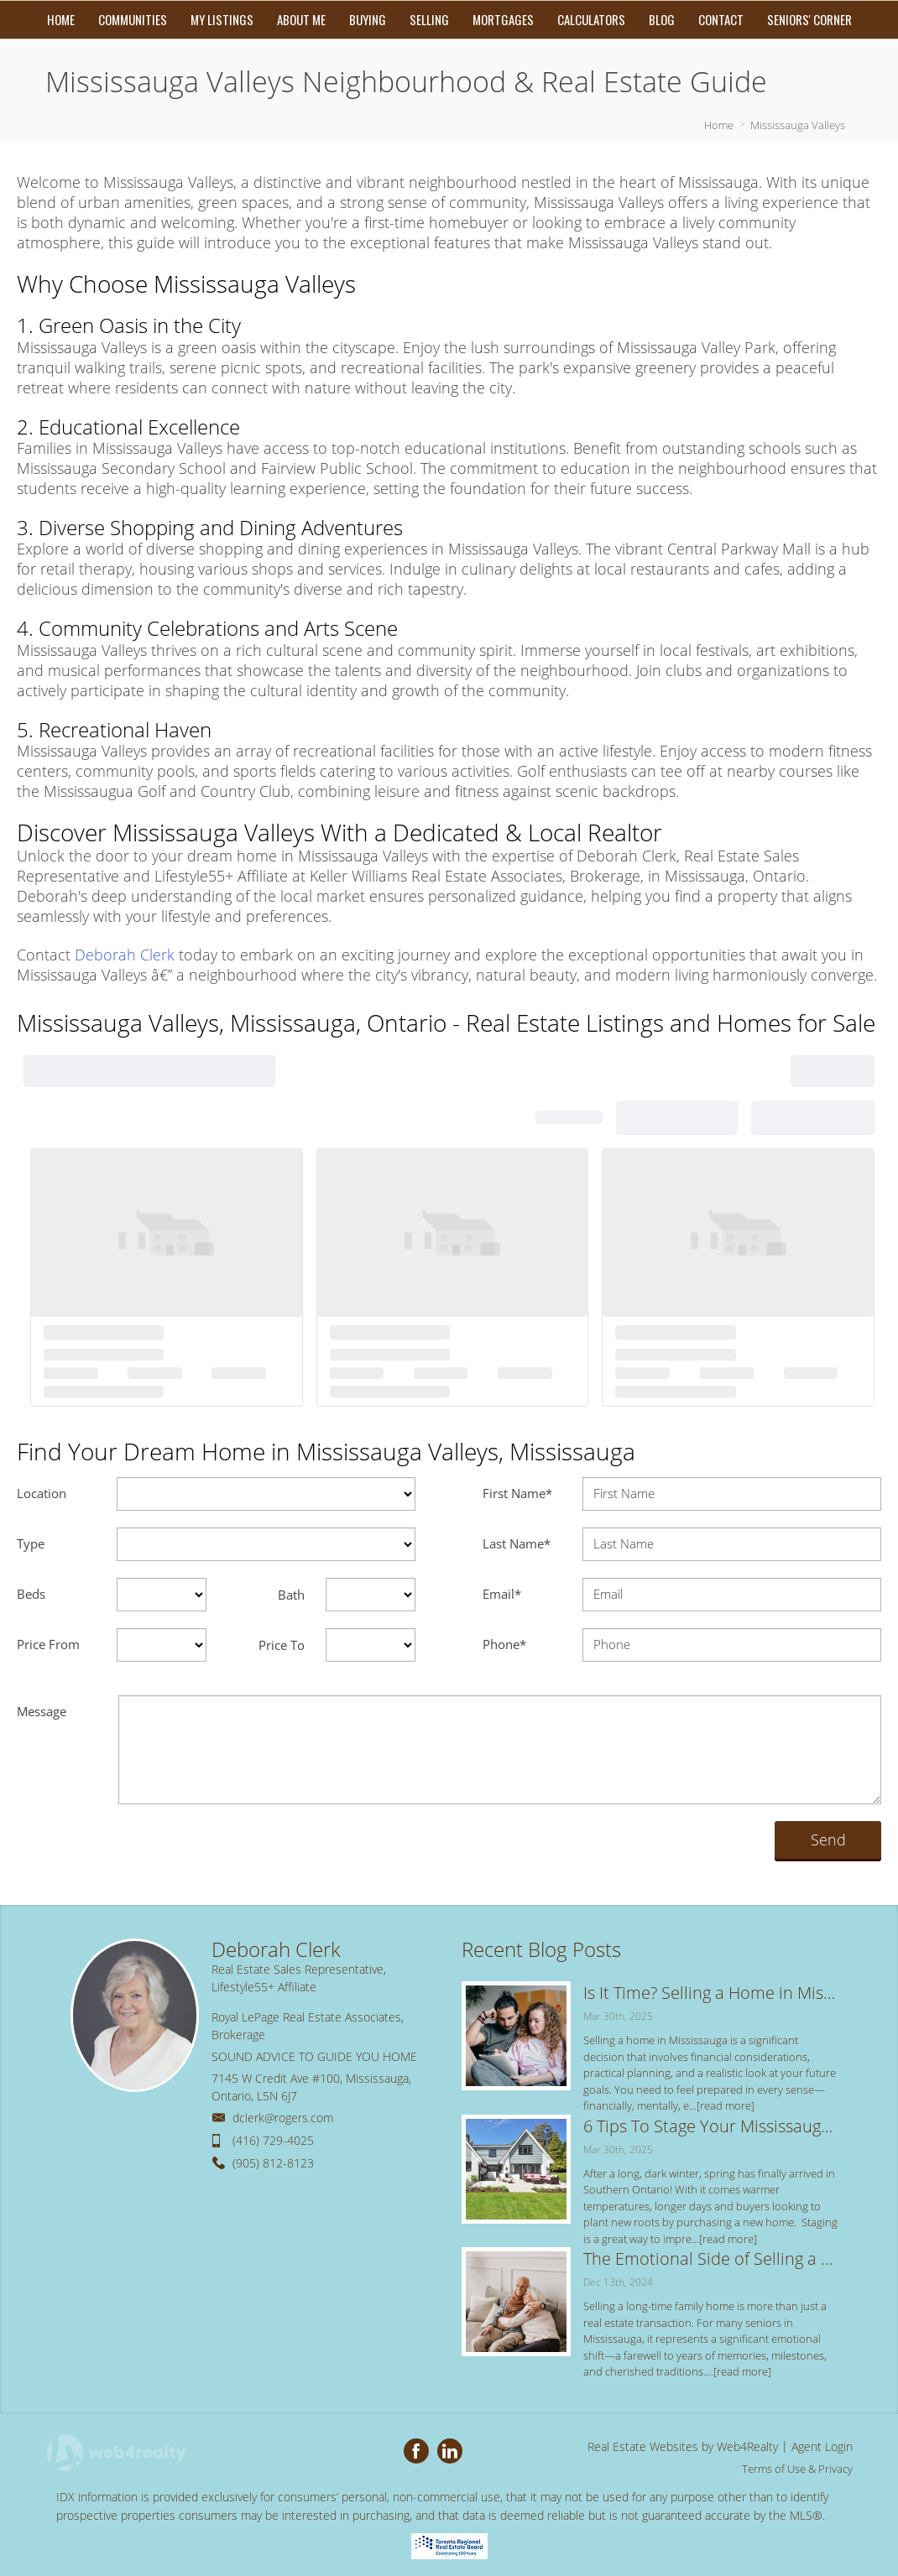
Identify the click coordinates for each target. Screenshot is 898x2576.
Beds (31, 1593)
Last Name (517, 1543)
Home (719, 125)
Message (41, 1711)
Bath (291, 1594)
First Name (517, 1493)
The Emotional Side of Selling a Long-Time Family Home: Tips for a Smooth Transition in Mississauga (712, 2258)
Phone (504, 1644)
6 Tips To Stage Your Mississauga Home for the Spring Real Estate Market (712, 2126)
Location (41, 1493)
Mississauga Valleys (797, 125)
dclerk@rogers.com (282, 2118)
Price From (48, 1644)
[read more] (725, 2105)
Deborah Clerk (125, 955)
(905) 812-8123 (273, 2163)
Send (828, 1839)
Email (502, 1593)
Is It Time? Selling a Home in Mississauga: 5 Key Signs (712, 1992)
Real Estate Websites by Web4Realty (682, 2446)
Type (30, 1543)
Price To (281, 1645)
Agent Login (822, 2446)
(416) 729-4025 (273, 2140)
